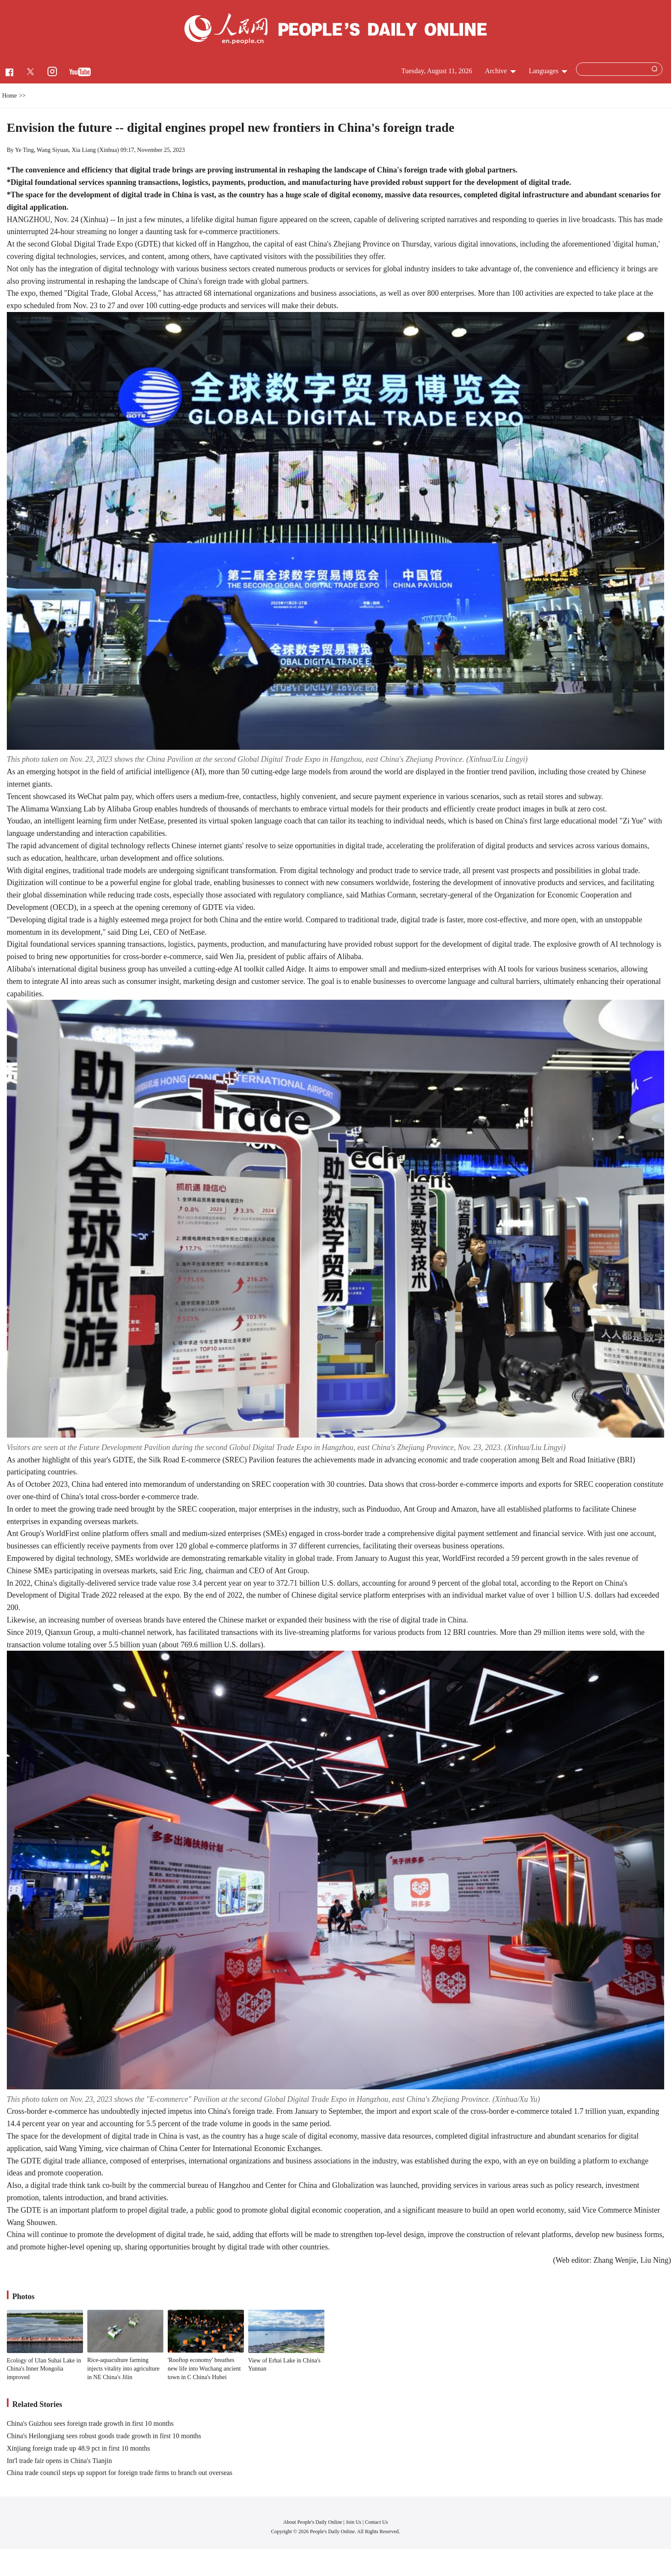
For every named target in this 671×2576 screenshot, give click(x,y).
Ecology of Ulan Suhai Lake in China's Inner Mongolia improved (44, 2368)
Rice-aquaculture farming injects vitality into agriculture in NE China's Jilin (123, 2368)
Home (9, 95)
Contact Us (376, 2522)
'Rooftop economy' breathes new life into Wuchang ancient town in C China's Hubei (204, 2368)
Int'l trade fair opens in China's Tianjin (59, 2460)
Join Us (354, 2522)
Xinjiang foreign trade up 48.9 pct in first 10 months (78, 2448)
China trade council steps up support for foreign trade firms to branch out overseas (119, 2472)
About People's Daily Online (312, 2522)
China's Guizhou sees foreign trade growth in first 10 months (90, 2423)
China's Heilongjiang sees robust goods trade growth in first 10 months (104, 2435)
